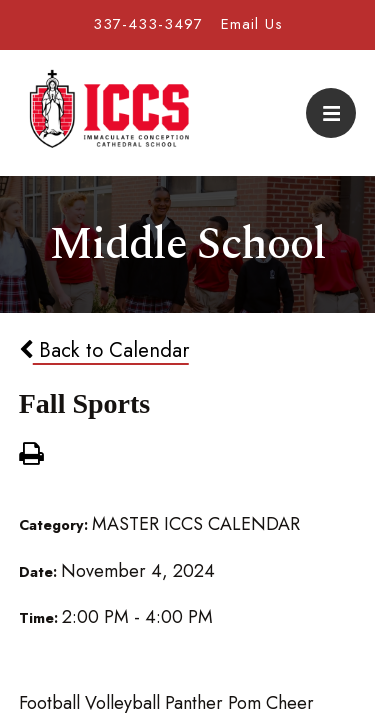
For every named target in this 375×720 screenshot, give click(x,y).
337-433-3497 (148, 24)
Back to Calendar (104, 350)
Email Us (252, 24)
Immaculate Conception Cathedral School (109, 113)
